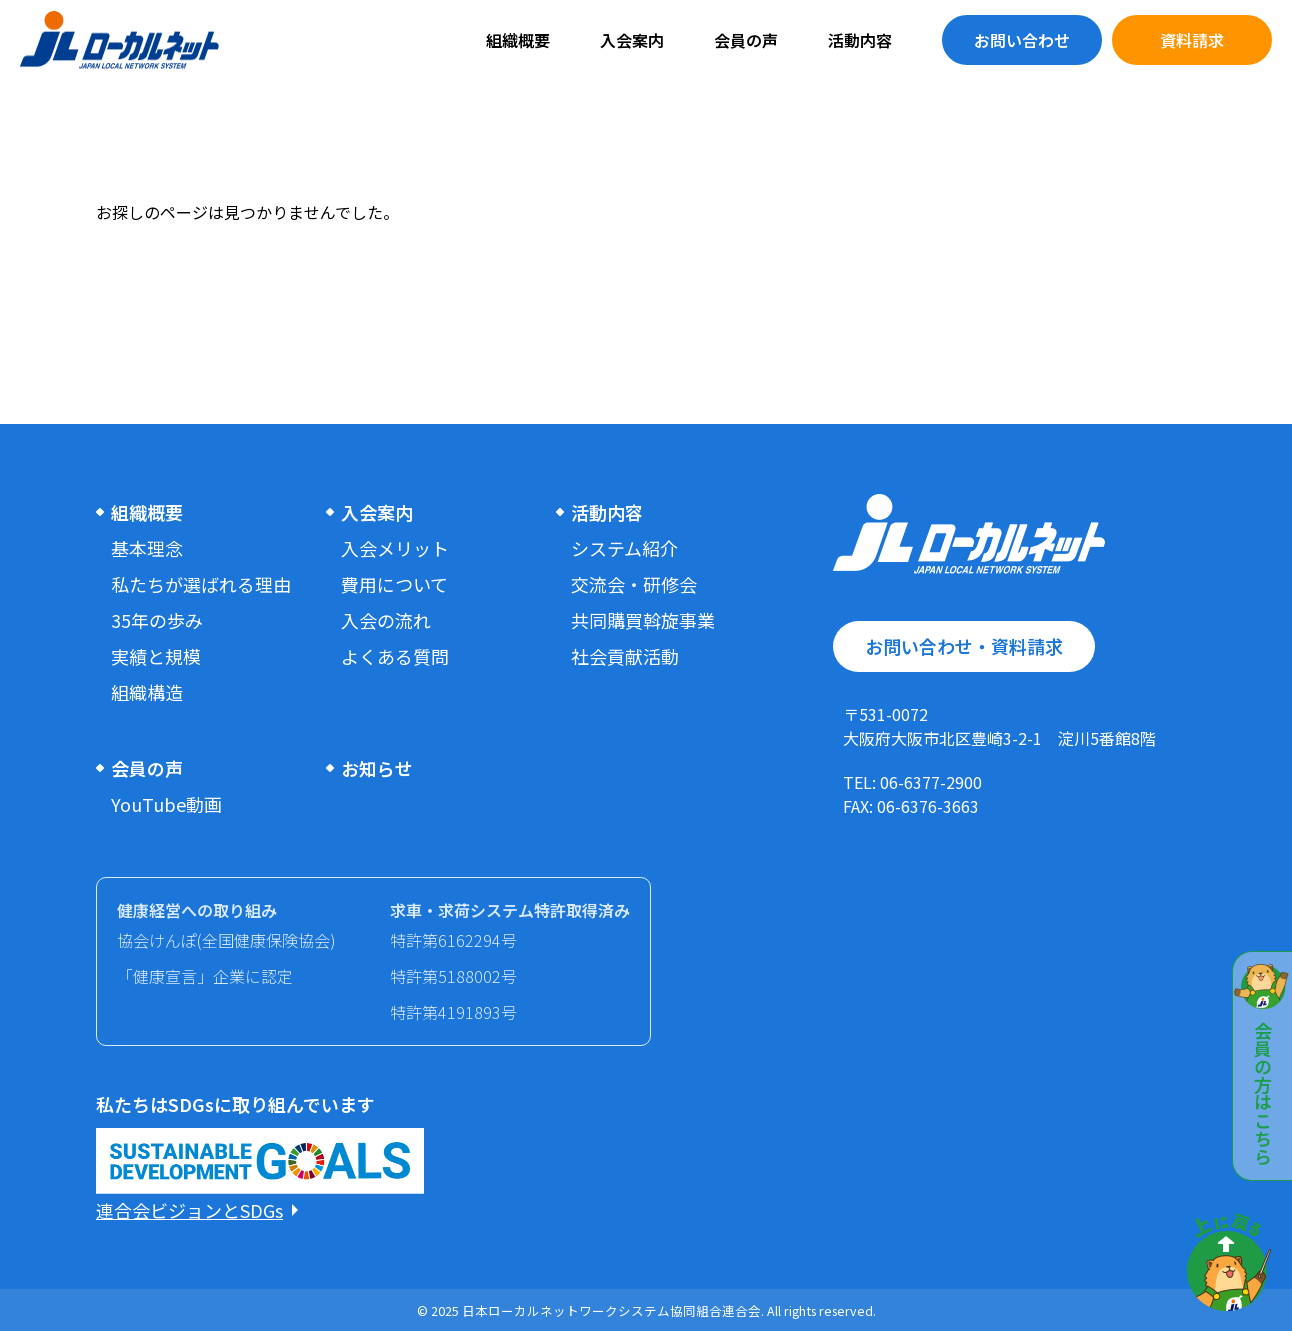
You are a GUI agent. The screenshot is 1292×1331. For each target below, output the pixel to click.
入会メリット (395, 548)
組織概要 (518, 40)
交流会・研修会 (634, 584)
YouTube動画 (166, 804)
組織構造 (147, 692)
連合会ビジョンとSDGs (189, 1210)
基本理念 (147, 548)
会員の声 (746, 40)
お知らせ (377, 768)
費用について (394, 584)
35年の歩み (157, 620)
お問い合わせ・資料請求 (964, 646)
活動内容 (860, 40)
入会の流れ (386, 620)
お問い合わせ (1022, 40)
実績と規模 (156, 656)
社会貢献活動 (625, 656)
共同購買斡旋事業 (643, 620)
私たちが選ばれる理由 (201, 584)
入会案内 (632, 40)
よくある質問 (395, 656)
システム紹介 (624, 548)
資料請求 (1192, 40)
